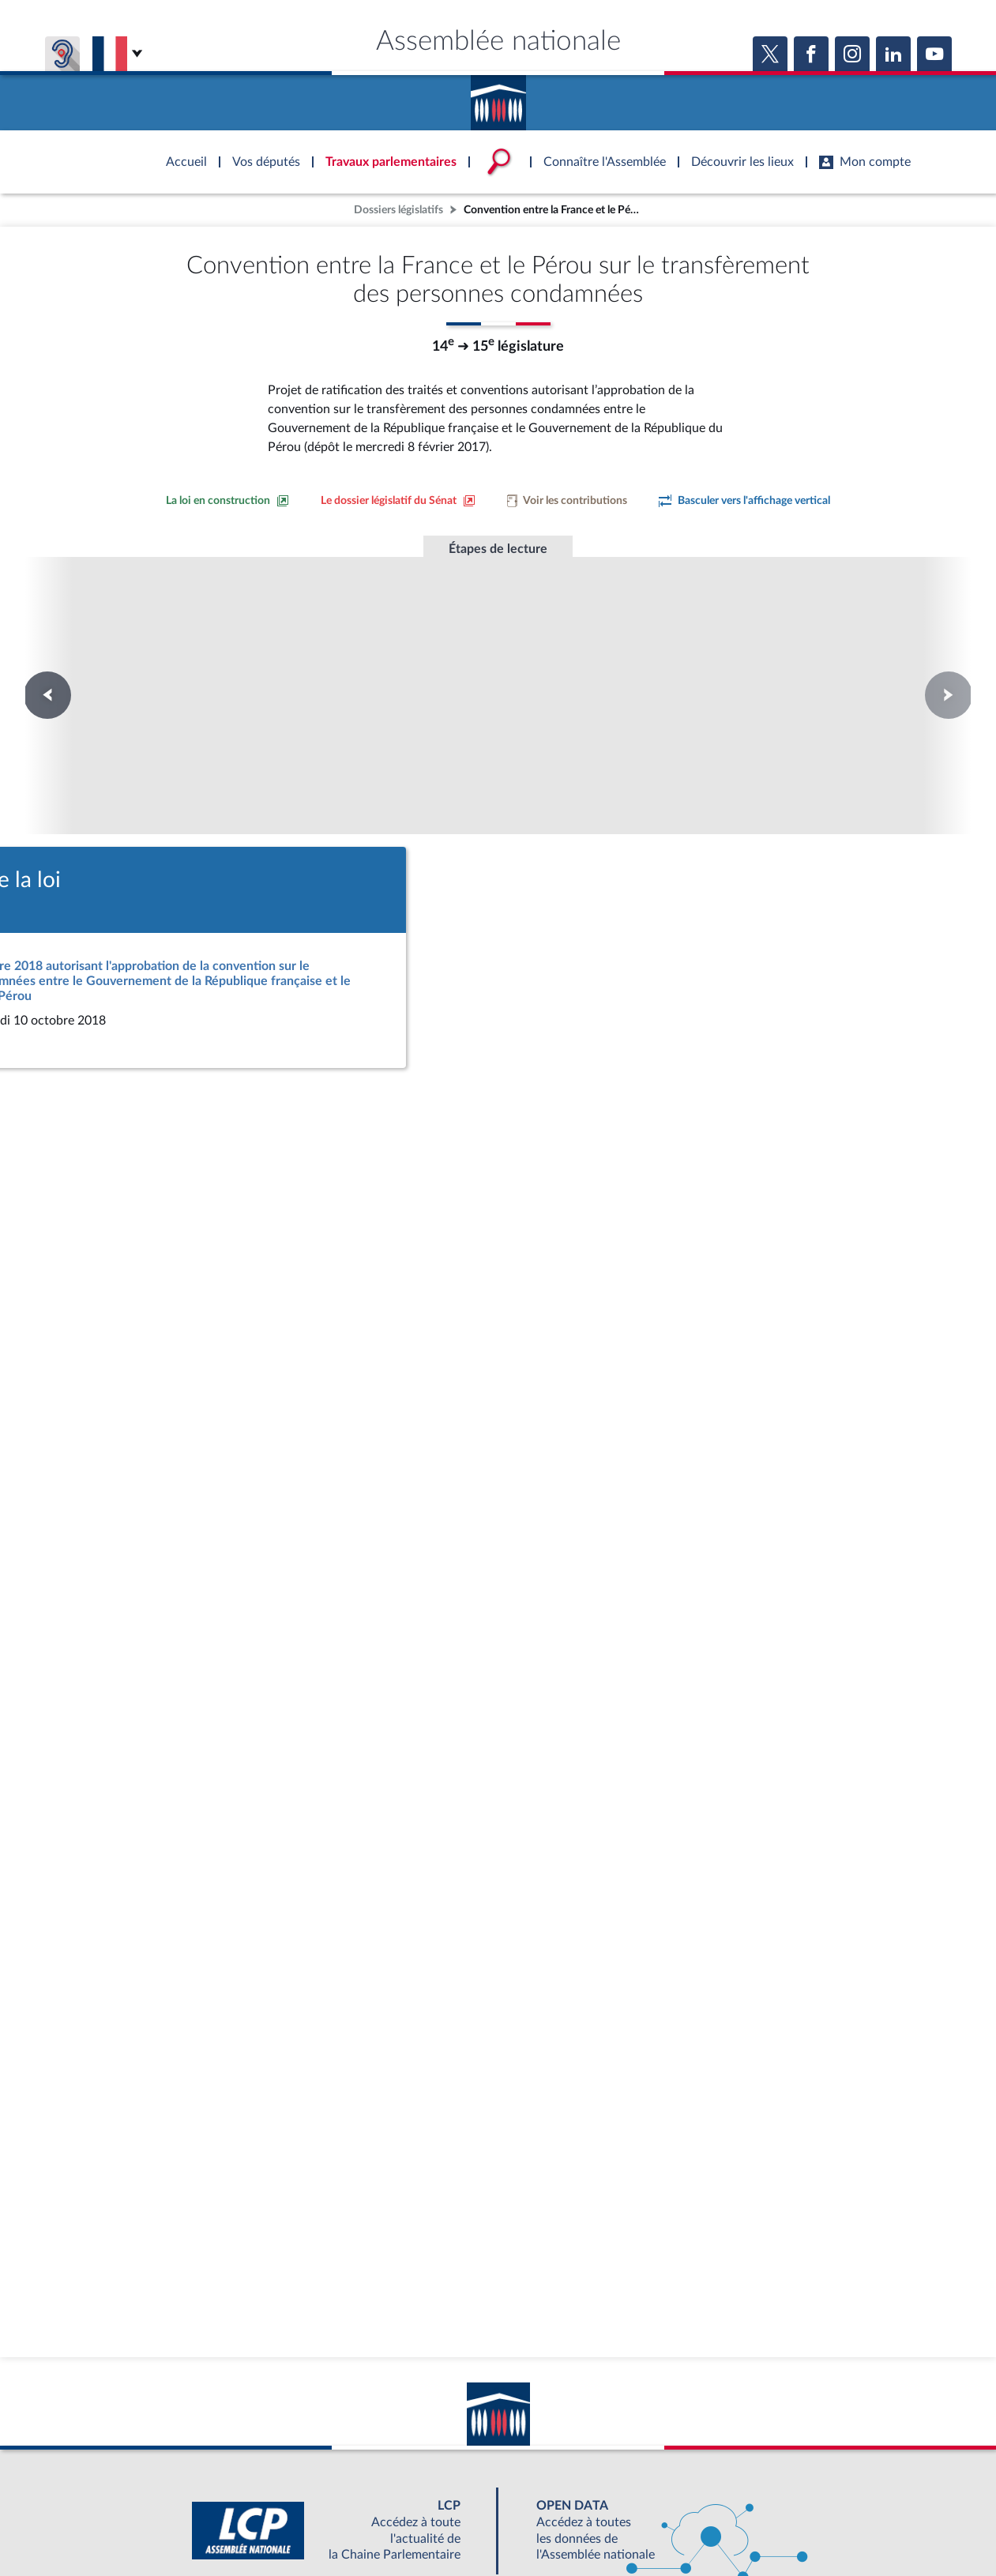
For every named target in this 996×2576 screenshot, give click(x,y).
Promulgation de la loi (498, 645)
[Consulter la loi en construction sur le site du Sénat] (227, 501)
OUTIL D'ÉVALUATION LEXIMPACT (729, 2489)
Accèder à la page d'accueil (498, 97)
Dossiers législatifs (398, 210)
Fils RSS (639, 2524)
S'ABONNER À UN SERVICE (560, 2489)
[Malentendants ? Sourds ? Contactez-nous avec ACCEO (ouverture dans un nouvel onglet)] (383, 2443)
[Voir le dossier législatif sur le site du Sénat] (398, 501)
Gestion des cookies (708, 2524)
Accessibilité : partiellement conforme (413, 2524)
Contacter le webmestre (560, 2524)
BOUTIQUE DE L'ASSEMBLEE (243, 2489)
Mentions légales (282, 2524)
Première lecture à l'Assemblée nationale (283, 660)
